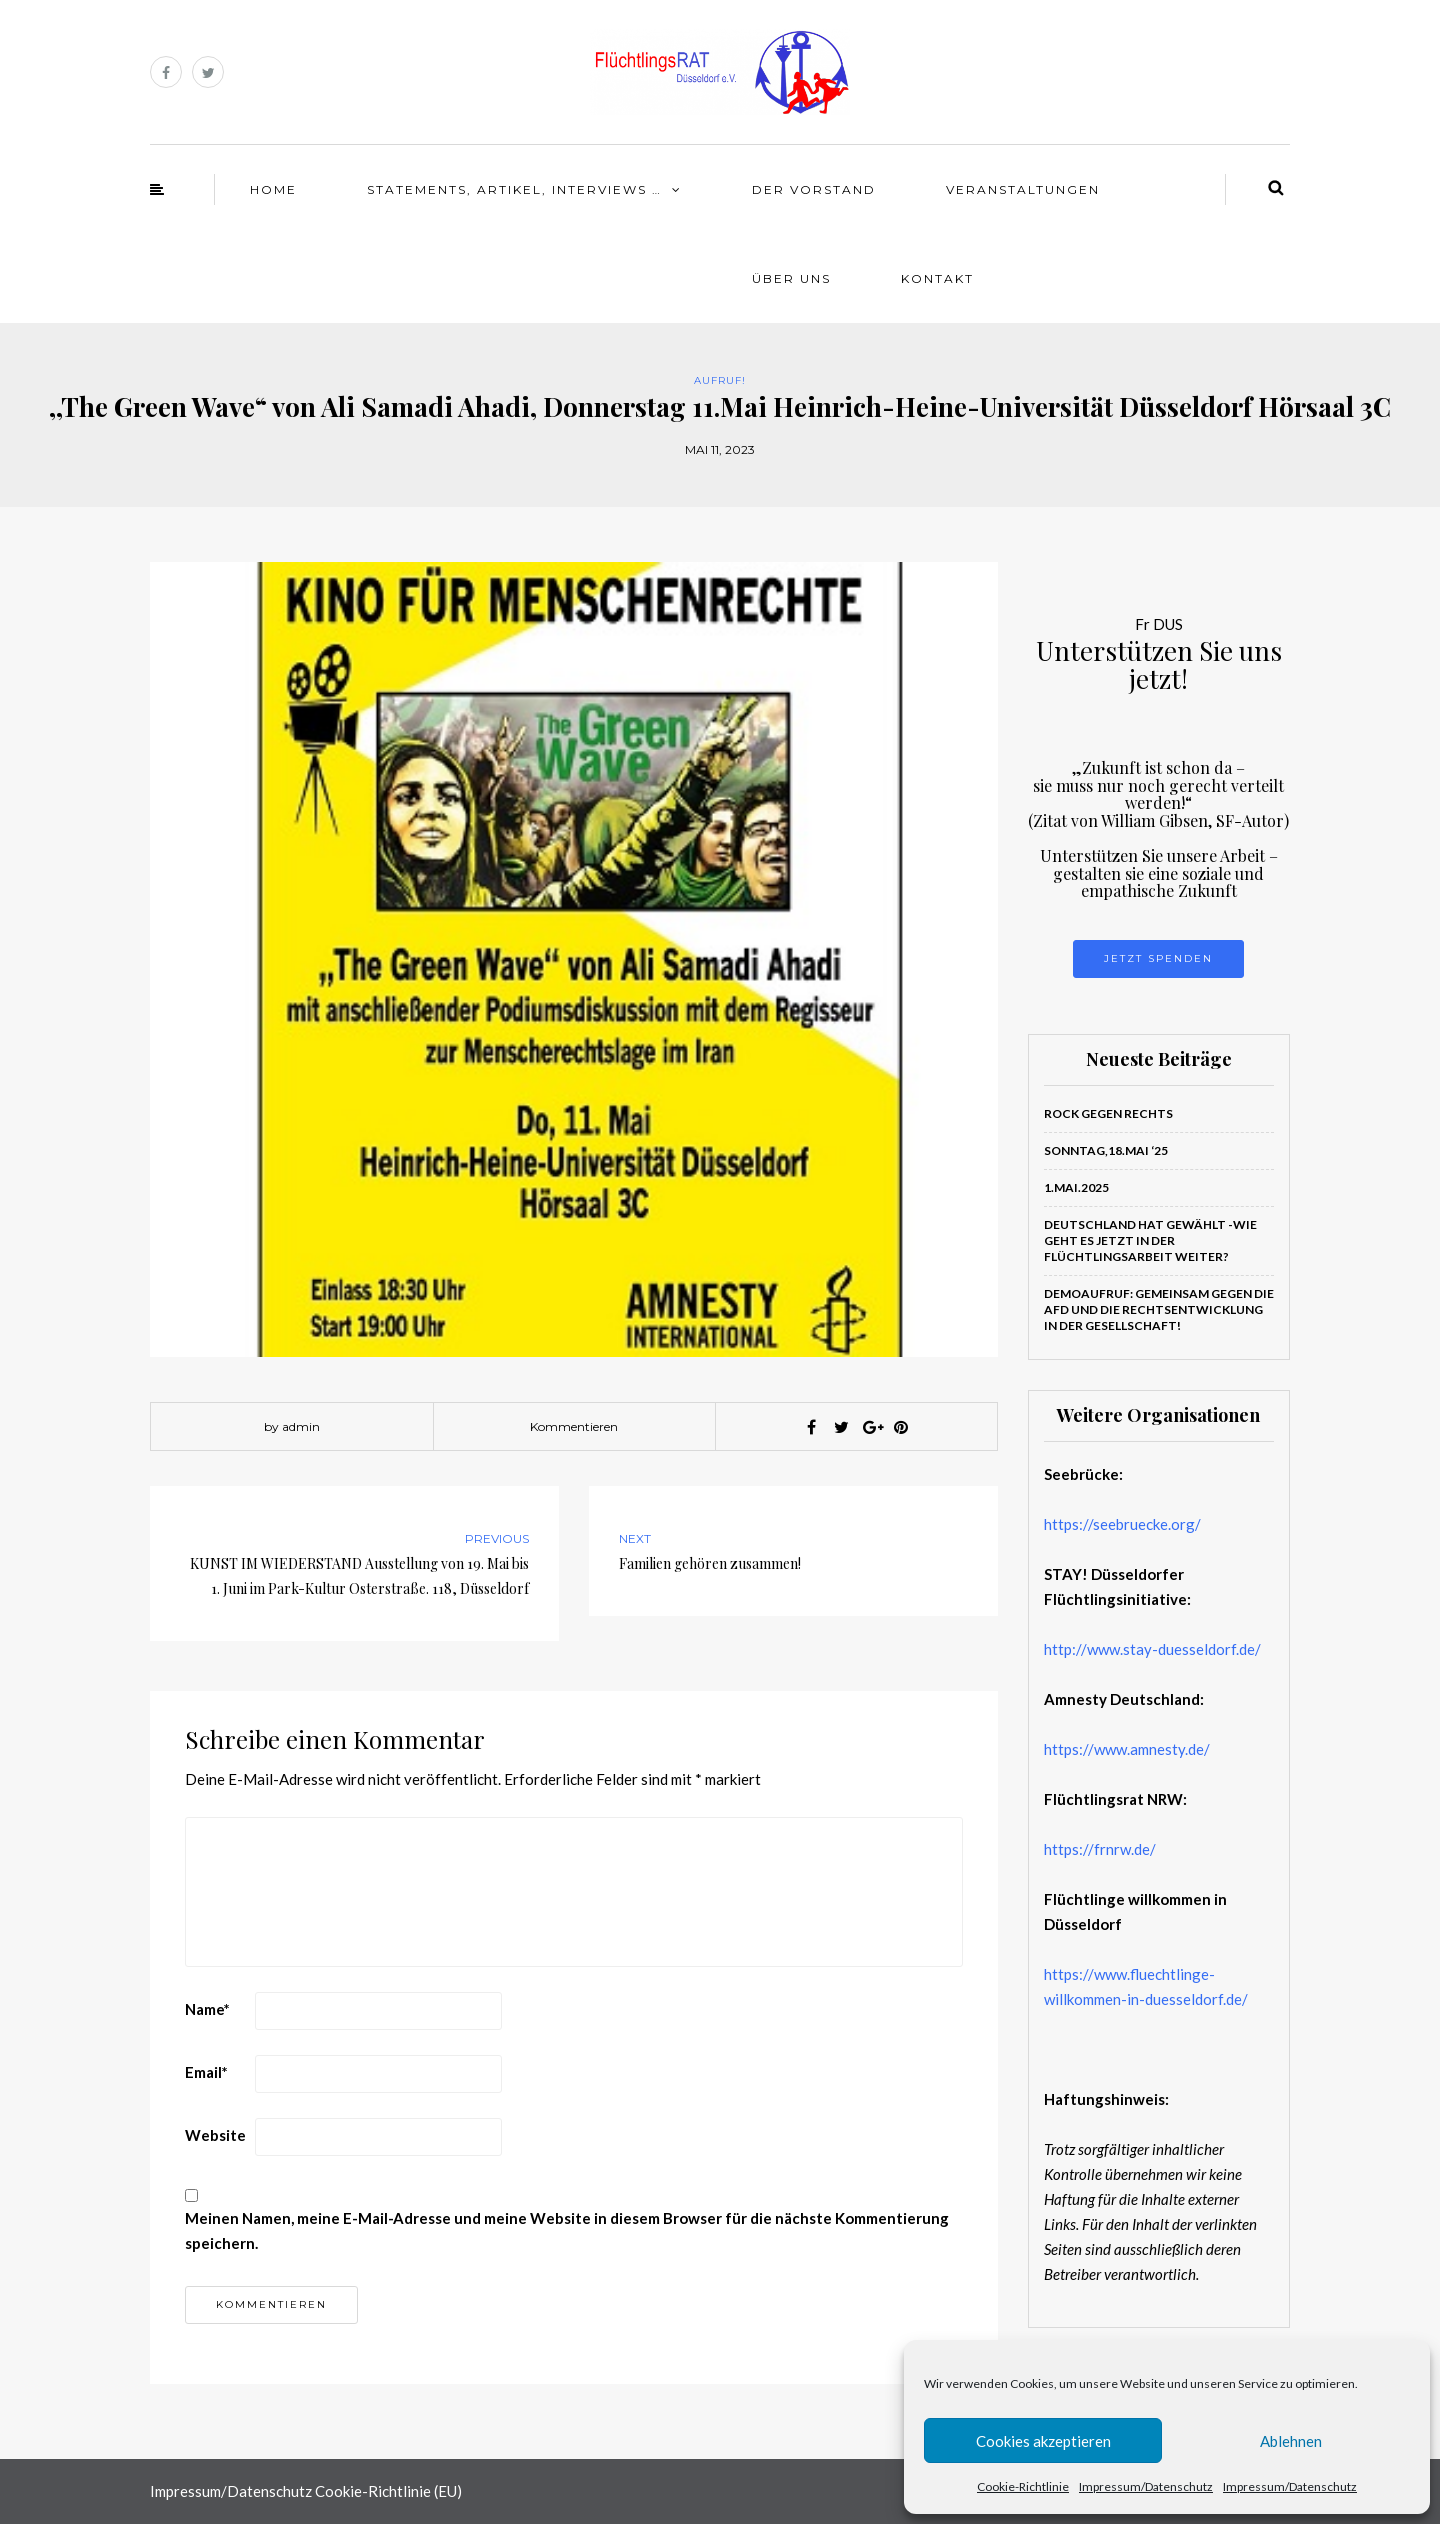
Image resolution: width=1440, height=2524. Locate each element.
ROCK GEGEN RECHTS (1108, 1113)
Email (206, 2072)
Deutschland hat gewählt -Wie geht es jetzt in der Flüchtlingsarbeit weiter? (1150, 1240)
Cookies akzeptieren (1043, 2441)
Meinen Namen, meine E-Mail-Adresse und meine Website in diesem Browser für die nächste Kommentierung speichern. (567, 2230)
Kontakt (937, 278)
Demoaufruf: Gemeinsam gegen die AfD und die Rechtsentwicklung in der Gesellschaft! (1159, 1309)
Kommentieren (574, 1426)
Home (273, 189)
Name (207, 2009)
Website (215, 2135)
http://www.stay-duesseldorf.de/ (1152, 1649)
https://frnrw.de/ (1100, 1849)
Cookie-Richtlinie (1023, 2486)
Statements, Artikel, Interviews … (514, 189)
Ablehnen (1291, 2441)
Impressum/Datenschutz (1146, 2486)
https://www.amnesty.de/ (1127, 1749)
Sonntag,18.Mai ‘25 (1106, 1150)
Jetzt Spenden (1158, 958)
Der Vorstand (814, 189)
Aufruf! (720, 380)
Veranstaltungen (1023, 189)
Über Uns (791, 278)
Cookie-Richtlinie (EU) (388, 2491)
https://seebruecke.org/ (1122, 1524)
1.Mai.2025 (1076, 1187)
